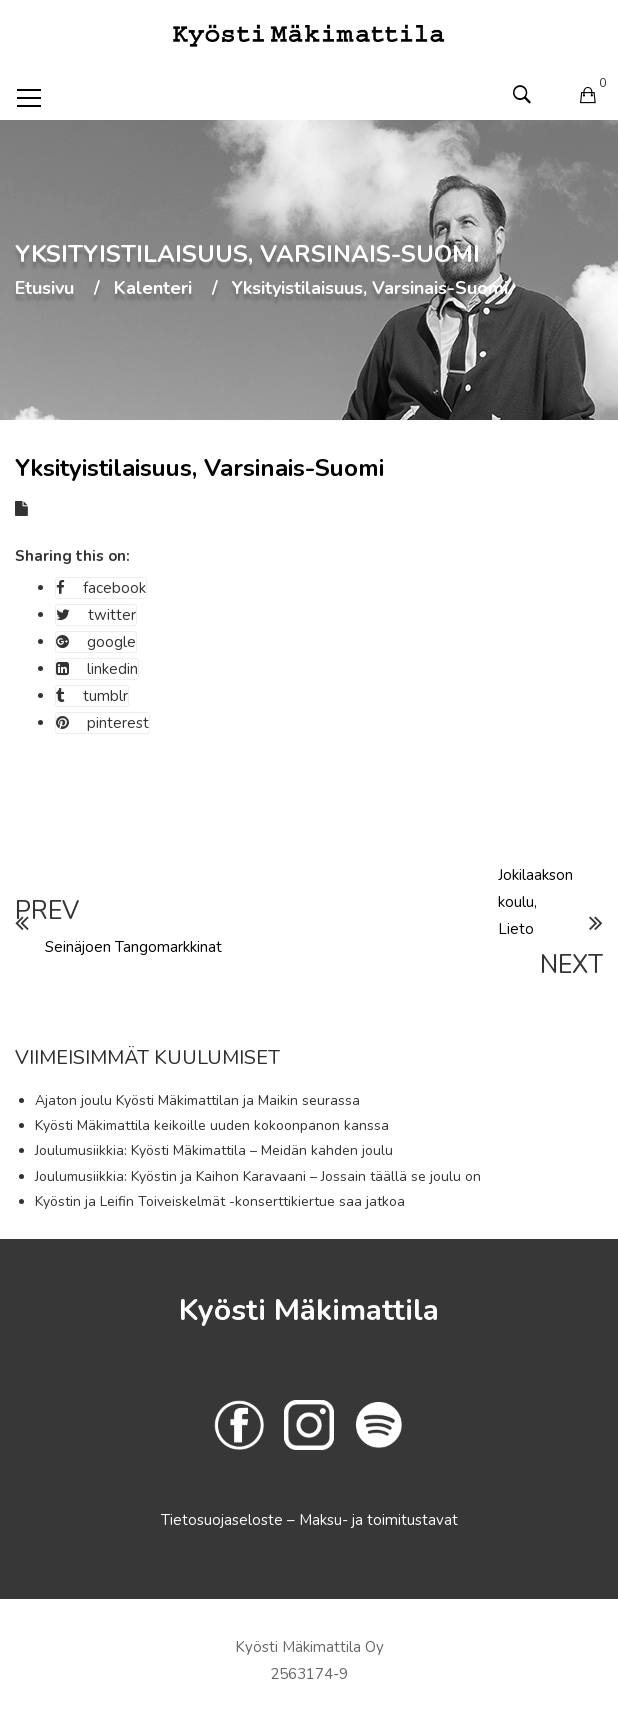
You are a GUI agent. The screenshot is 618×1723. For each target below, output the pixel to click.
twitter (96, 615)
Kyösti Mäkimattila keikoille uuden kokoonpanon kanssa (212, 1125)
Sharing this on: (72, 556)
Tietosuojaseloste (224, 1520)
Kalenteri (153, 289)
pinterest (102, 723)
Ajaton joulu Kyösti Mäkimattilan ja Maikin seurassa (197, 1100)
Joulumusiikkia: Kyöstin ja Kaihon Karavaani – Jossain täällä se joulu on (258, 1176)
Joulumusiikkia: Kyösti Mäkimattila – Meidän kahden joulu (214, 1150)
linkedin (97, 669)
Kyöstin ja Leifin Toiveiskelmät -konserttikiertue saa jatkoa (220, 1201)
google (96, 642)
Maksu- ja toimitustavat (378, 1520)
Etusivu (44, 289)
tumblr (92, 696)
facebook (101, 588)
